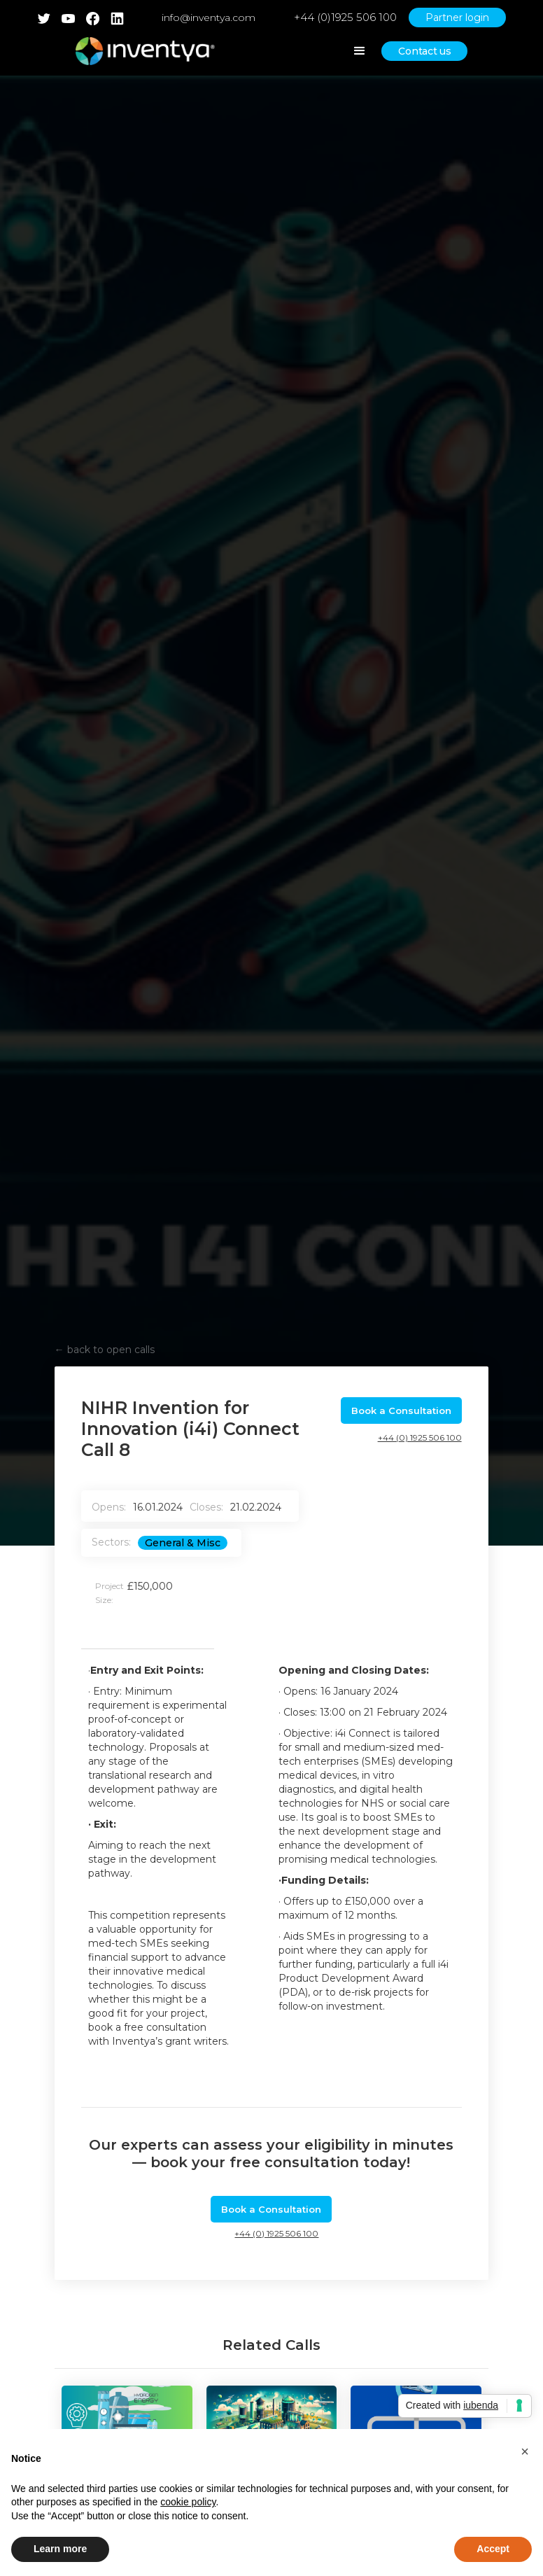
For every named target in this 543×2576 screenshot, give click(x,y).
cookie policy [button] (188, 2501)
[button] (525, 2451)
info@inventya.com (208, 17)
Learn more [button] (60, 2548)
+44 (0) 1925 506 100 (420, 1437)
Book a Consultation (401, 1410)
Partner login (457, 17)
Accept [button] (493, 2548)
